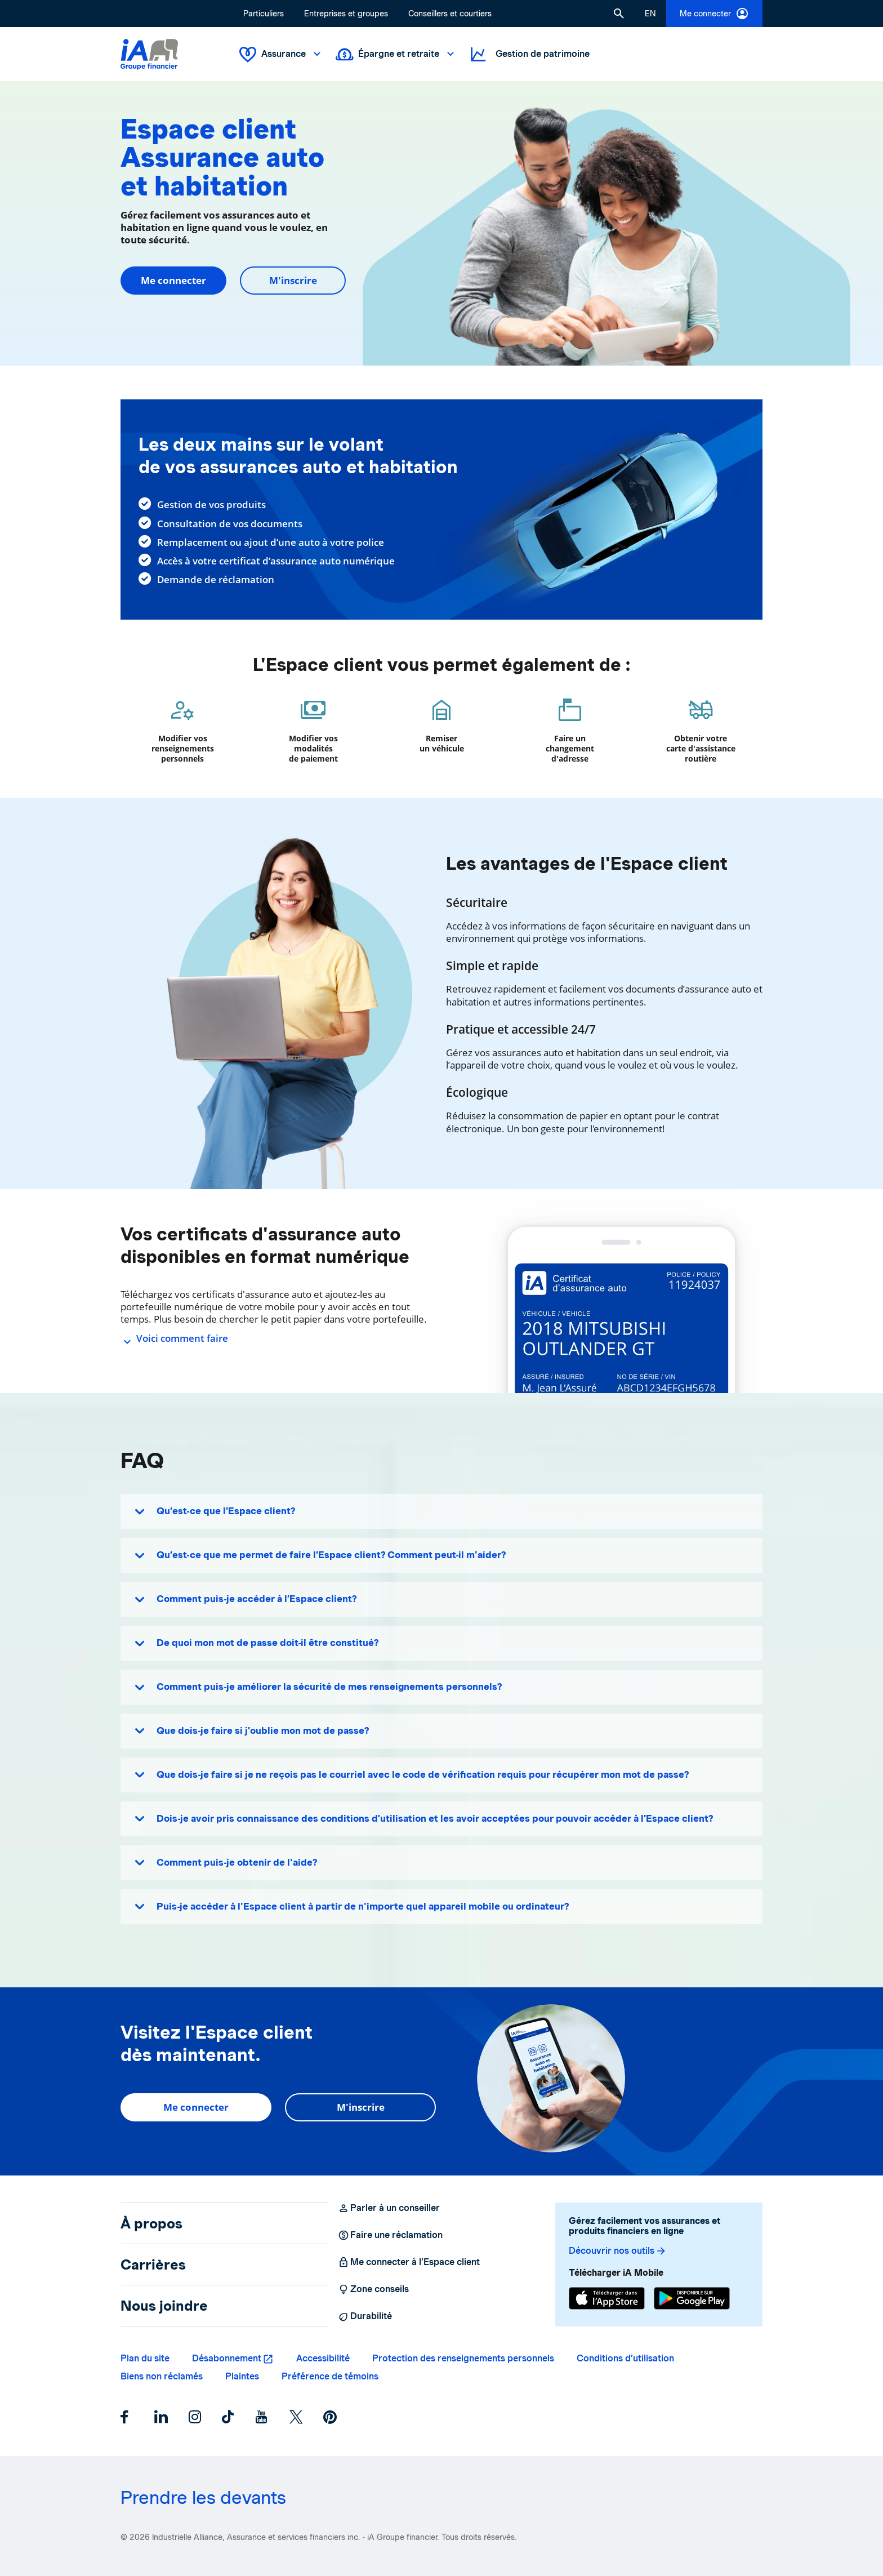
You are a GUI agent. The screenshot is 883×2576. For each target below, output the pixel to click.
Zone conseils (373, 2289)
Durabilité (365, 2316)
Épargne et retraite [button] (396, 54)
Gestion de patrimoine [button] (529, 54)
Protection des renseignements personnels (463, 2358)
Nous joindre (164, 2305)
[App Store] (607, 2298)
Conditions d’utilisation (625, 2358)
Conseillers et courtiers (450, 13)
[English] (650, 13)
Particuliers (263, 13)
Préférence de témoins (330, 2376)
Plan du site (145, 2358)
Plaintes (242, 2376)
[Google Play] (692, 2298)
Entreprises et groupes (346, 13)
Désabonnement (226, 2358)
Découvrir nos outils (618, 2251)
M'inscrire (293, 280)
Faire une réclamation (390, 2235)
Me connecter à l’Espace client (409, 2262)
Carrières (153, 2264)
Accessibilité (323, 2358)
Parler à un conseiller (389, 2208)
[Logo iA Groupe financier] (149, 54)
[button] (619, 13)
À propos (151, 2223)
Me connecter (714, 13)
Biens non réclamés (162, 2376)
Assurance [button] (281, 54)
